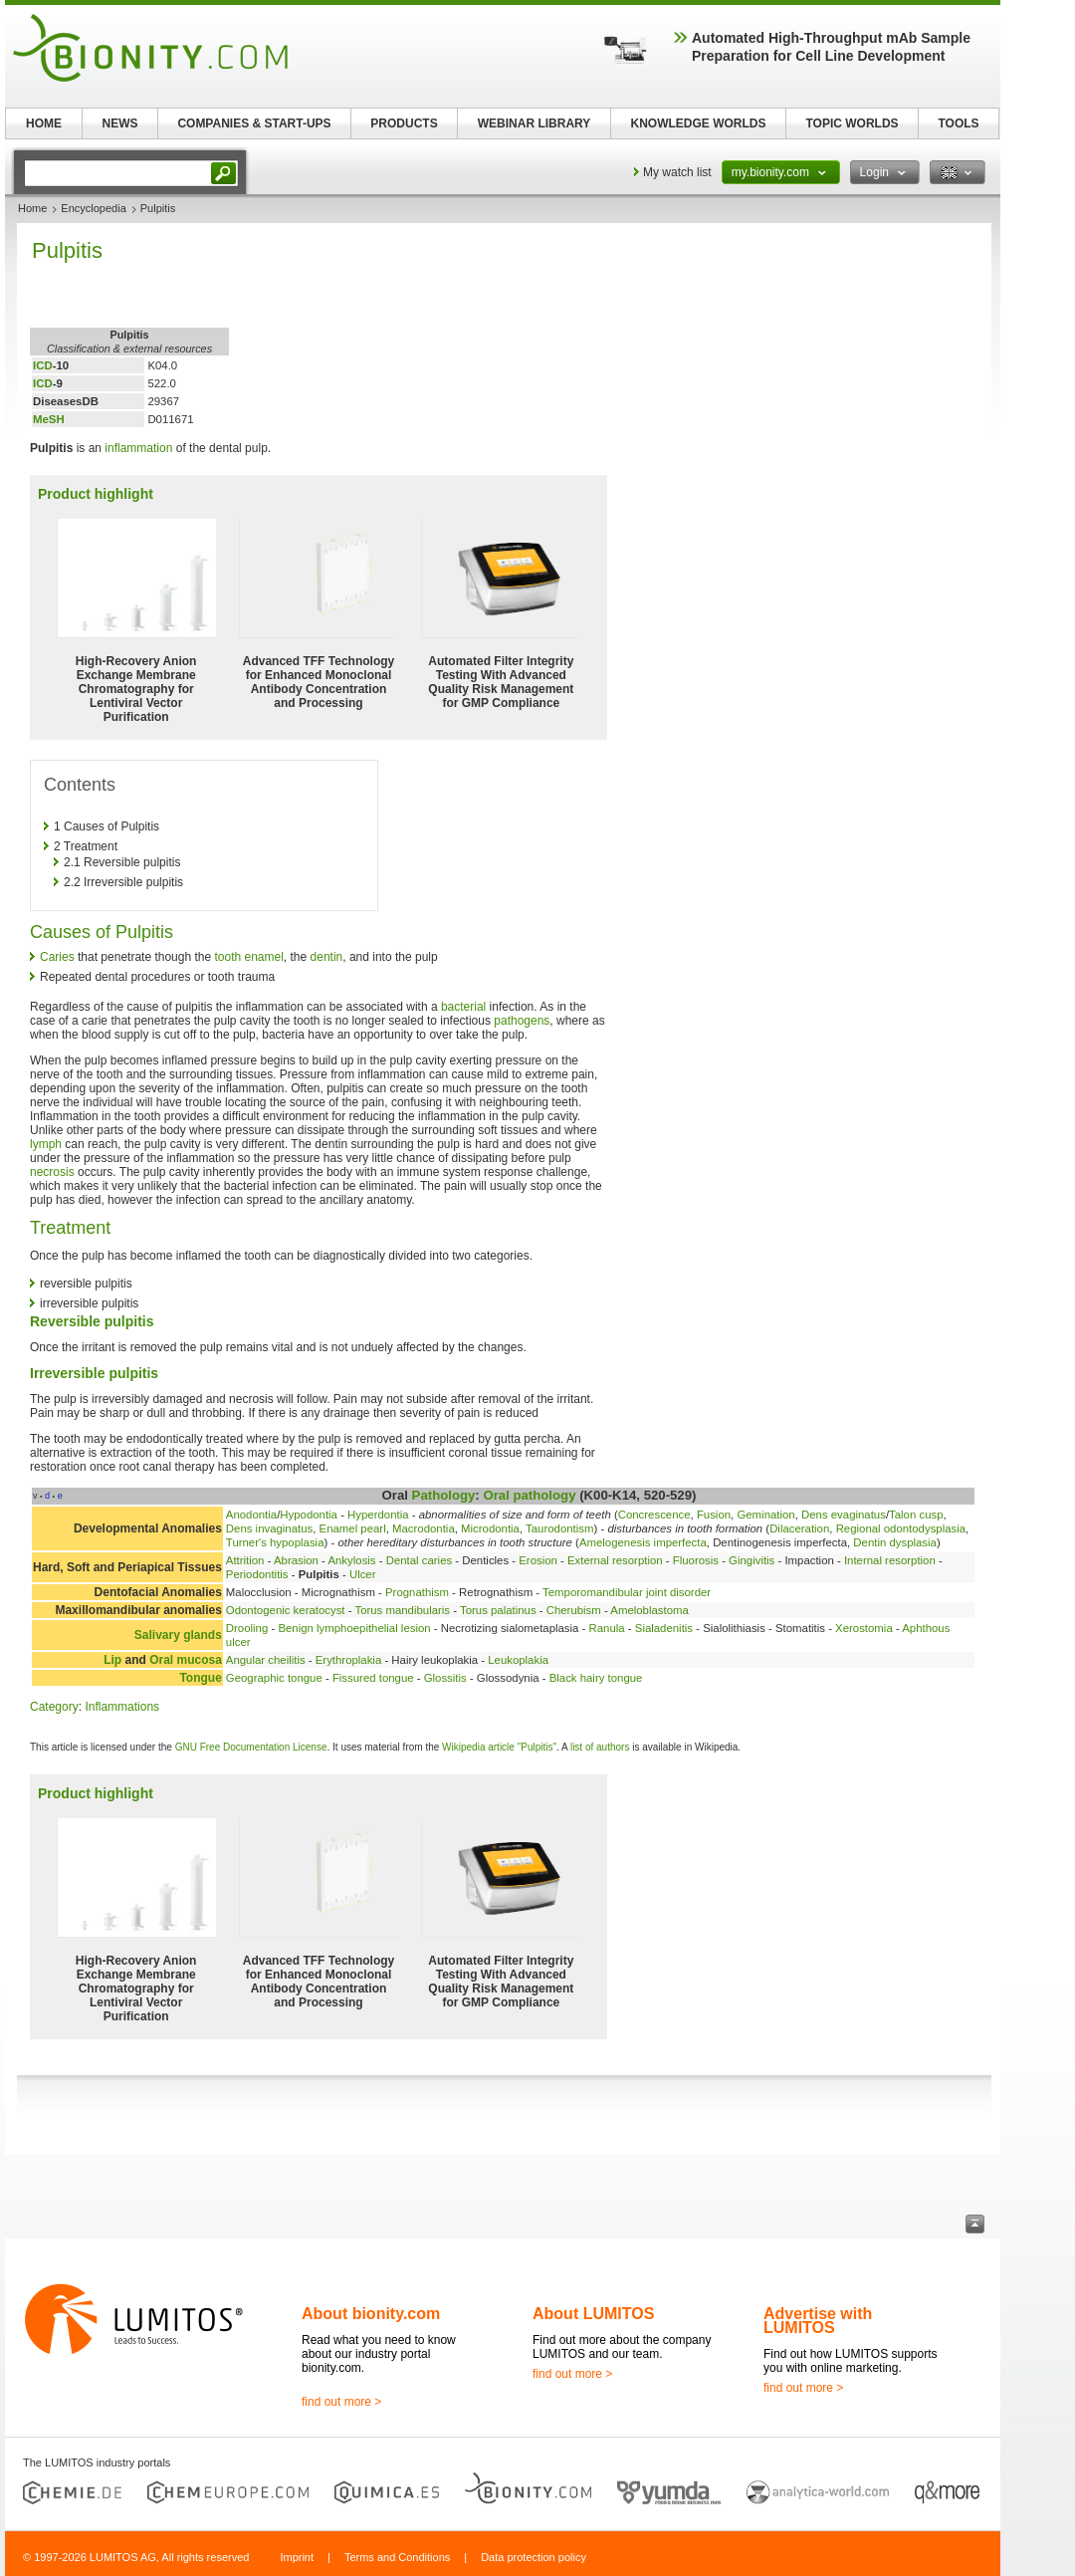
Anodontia (251, 1515)
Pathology (444, 1495)
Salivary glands (178, 1635)
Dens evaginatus (843, 1515)
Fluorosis (696, 1560)
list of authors (599, 1747)
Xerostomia (864, 1628)
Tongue (200, 1678)
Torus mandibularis (402, 1610)
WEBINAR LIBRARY (534, 123)
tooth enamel (248, 957)
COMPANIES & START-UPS (253, 123)
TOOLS (958, 123)
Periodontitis (257, 1574)
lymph (46, 1144)
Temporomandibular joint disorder (626, 1592)
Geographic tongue (274, 1678)
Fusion (714, 1515)
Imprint (297, 2557)
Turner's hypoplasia (275, 1542)
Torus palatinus (498, 1610)
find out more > (341, 2402)
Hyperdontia (377, 1515)
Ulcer (362, 1574)
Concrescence (654, 1515)
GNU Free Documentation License (251, 1747)
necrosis (52, 1172)
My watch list (677, 172)
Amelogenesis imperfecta (643, 1542)
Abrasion (296, 1560)
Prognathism (417, 1592)
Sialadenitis (664, 1628)
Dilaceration (799, 1528)
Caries (57, 957)
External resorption (615, 1560)
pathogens (521, 1021)
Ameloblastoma (649, 1610)
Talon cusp (916, 1515)
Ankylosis (351, 1560)
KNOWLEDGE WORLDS (698, 123)
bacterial (463, 1007)
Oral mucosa (185, 1660)
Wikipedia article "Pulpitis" (499, 1747)
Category (54, 1707)
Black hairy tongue (596, 1678)
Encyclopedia (93, 208)
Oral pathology (529, 1495)
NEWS (120, 123)
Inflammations (122, 1707)
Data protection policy (533, 2557)
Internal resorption (890, 1560)
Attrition (245, 1560)
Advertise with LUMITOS (817, 2320)
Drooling (247, 1628)
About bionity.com (371, 2313)
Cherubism (573, 1610)
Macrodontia (423, 1528)
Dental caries (419, 1560)
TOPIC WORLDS (851, 123)
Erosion (538, 1560)
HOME (44, 123)
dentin (327, 957)
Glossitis (445, 1678)
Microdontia (490, 1528)
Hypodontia (308, 1515)
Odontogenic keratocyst (285, 1610)
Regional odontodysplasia (901, 1528)
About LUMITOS (593, 2313)
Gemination (765, 1515)
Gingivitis (751, 1560)
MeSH (49, 419)
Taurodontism (559, 1528)
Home (32, 208)
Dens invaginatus (269, 1528)
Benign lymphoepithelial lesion (354, 1628)
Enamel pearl (353, 1528)
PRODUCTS (403, 123)
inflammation (138, 448)
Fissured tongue (373, 1678)
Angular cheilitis (266, 1660)
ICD (43, 365)
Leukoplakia (518, 1660)
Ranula (607, 1628)
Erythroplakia (348, 1660)
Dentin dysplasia (895, 1542)
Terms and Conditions (397, 2557)
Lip (112, 1660)
